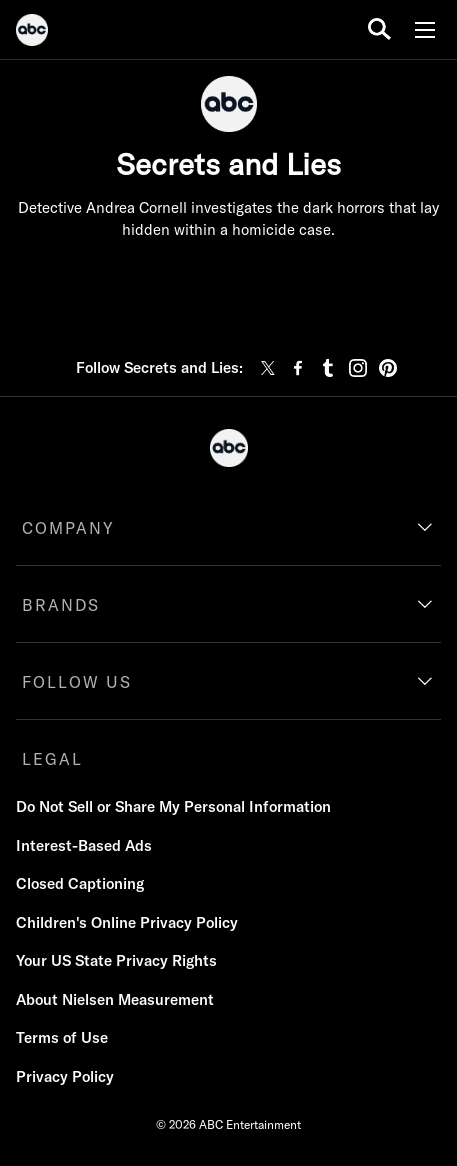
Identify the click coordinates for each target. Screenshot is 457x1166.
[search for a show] (379, 29)
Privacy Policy (65, 1076)
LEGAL (52, 759)
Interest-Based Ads (84, 845)
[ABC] (32, 33)
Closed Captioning (80, 883)
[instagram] (358, 368)
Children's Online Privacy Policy (127, 922)
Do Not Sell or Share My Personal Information (173, 806)
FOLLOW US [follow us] (77, 682)
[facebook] (298, 368)
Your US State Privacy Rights (116, 960)
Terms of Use (62, 1037)
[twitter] (268, 368)
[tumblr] (328, 368)
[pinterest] (388, 368)
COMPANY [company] (68, 528)
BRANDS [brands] (61, 605)
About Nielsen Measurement (115, 999)
